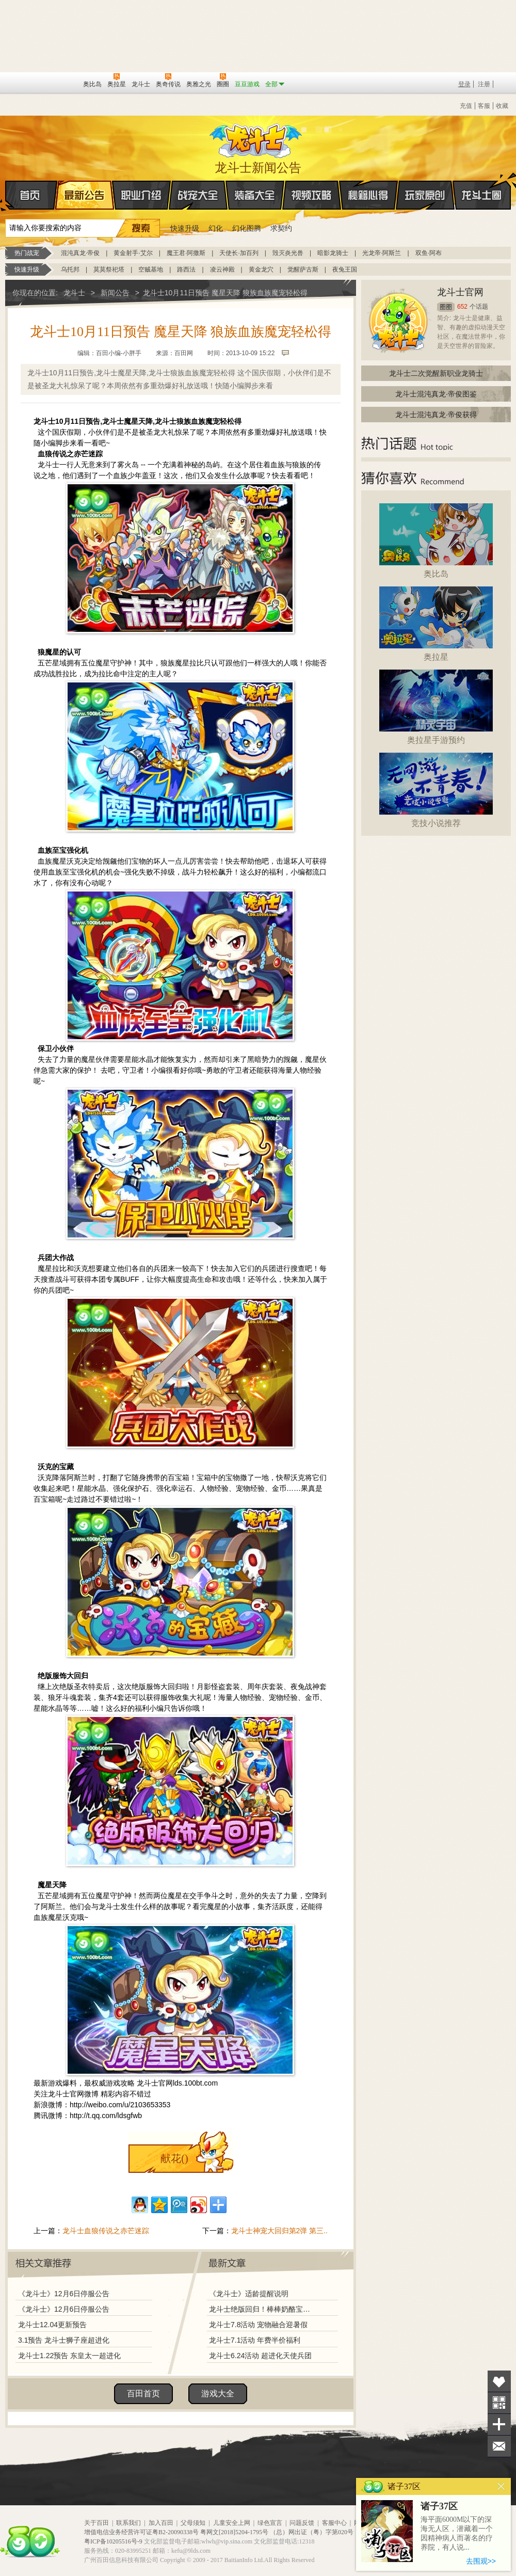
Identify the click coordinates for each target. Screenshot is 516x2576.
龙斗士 (256, 138)
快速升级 (184, 228)
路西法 (186, 269)
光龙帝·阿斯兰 (381, 253)
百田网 (60, 83)
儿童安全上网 (231, 2522)
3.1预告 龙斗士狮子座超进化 (63, 2340)
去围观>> (481, 2561)
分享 (499, 2424)
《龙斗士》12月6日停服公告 (63, 2293)
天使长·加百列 (238, 253)
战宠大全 (198, 195)
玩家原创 (425, 195)
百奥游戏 (21, 83)
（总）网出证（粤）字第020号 (311, 2532)
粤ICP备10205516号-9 (113, 2541)
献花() (174, 2158)
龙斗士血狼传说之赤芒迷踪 (105, 2231)
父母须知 (193, 2522)
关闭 (501, 2486)
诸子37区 (439, 2506)
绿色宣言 (269, 2522)
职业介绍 (141, 195)
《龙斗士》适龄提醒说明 (248, 2293)
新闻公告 (115, 293)
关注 (499, 2402)
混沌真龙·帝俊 (80, 253)
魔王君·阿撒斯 (186, 253)
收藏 (502, 105)
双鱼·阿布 (428, 253)
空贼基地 (150, 269)
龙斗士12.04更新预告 (52, 2324)
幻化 (215, 228)
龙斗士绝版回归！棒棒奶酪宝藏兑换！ (262, 2309)
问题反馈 (301, 2522)
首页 (6, 196)
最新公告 (84, 195)
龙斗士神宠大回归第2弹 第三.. (279, 2231)
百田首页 (143, 2393)
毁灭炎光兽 (287, 253)
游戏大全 (217, 2393)
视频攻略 (311, 195)
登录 (464, 84)
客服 (484, 105)
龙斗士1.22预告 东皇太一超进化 (69, 2355)
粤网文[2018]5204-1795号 (234, 2532)
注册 (484, 84)
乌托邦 (70, 269)
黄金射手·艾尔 (133, 253)
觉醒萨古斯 (302, 269)
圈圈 (446, 307)
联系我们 (128, 2522)
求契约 (281, 228)
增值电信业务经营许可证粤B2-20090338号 (141, 2532)
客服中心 (334, 2522)
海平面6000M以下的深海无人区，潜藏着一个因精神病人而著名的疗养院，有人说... (457, 2533)
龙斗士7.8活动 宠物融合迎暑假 (258, 2324)
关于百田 (96, 2522)
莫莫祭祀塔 (108, 269)
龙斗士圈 (482, 185)
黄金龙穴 (261, 269)
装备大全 (254, 195)
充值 (466, 105)
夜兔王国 (344, 269)
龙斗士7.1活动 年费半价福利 (254, 2340)
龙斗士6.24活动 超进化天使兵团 (260, 2355)
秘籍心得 (368, 195)
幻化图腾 (246, 228)
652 (462, 306)
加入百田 (161, 2522)
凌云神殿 (222, 269)
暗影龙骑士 (332, 253)
